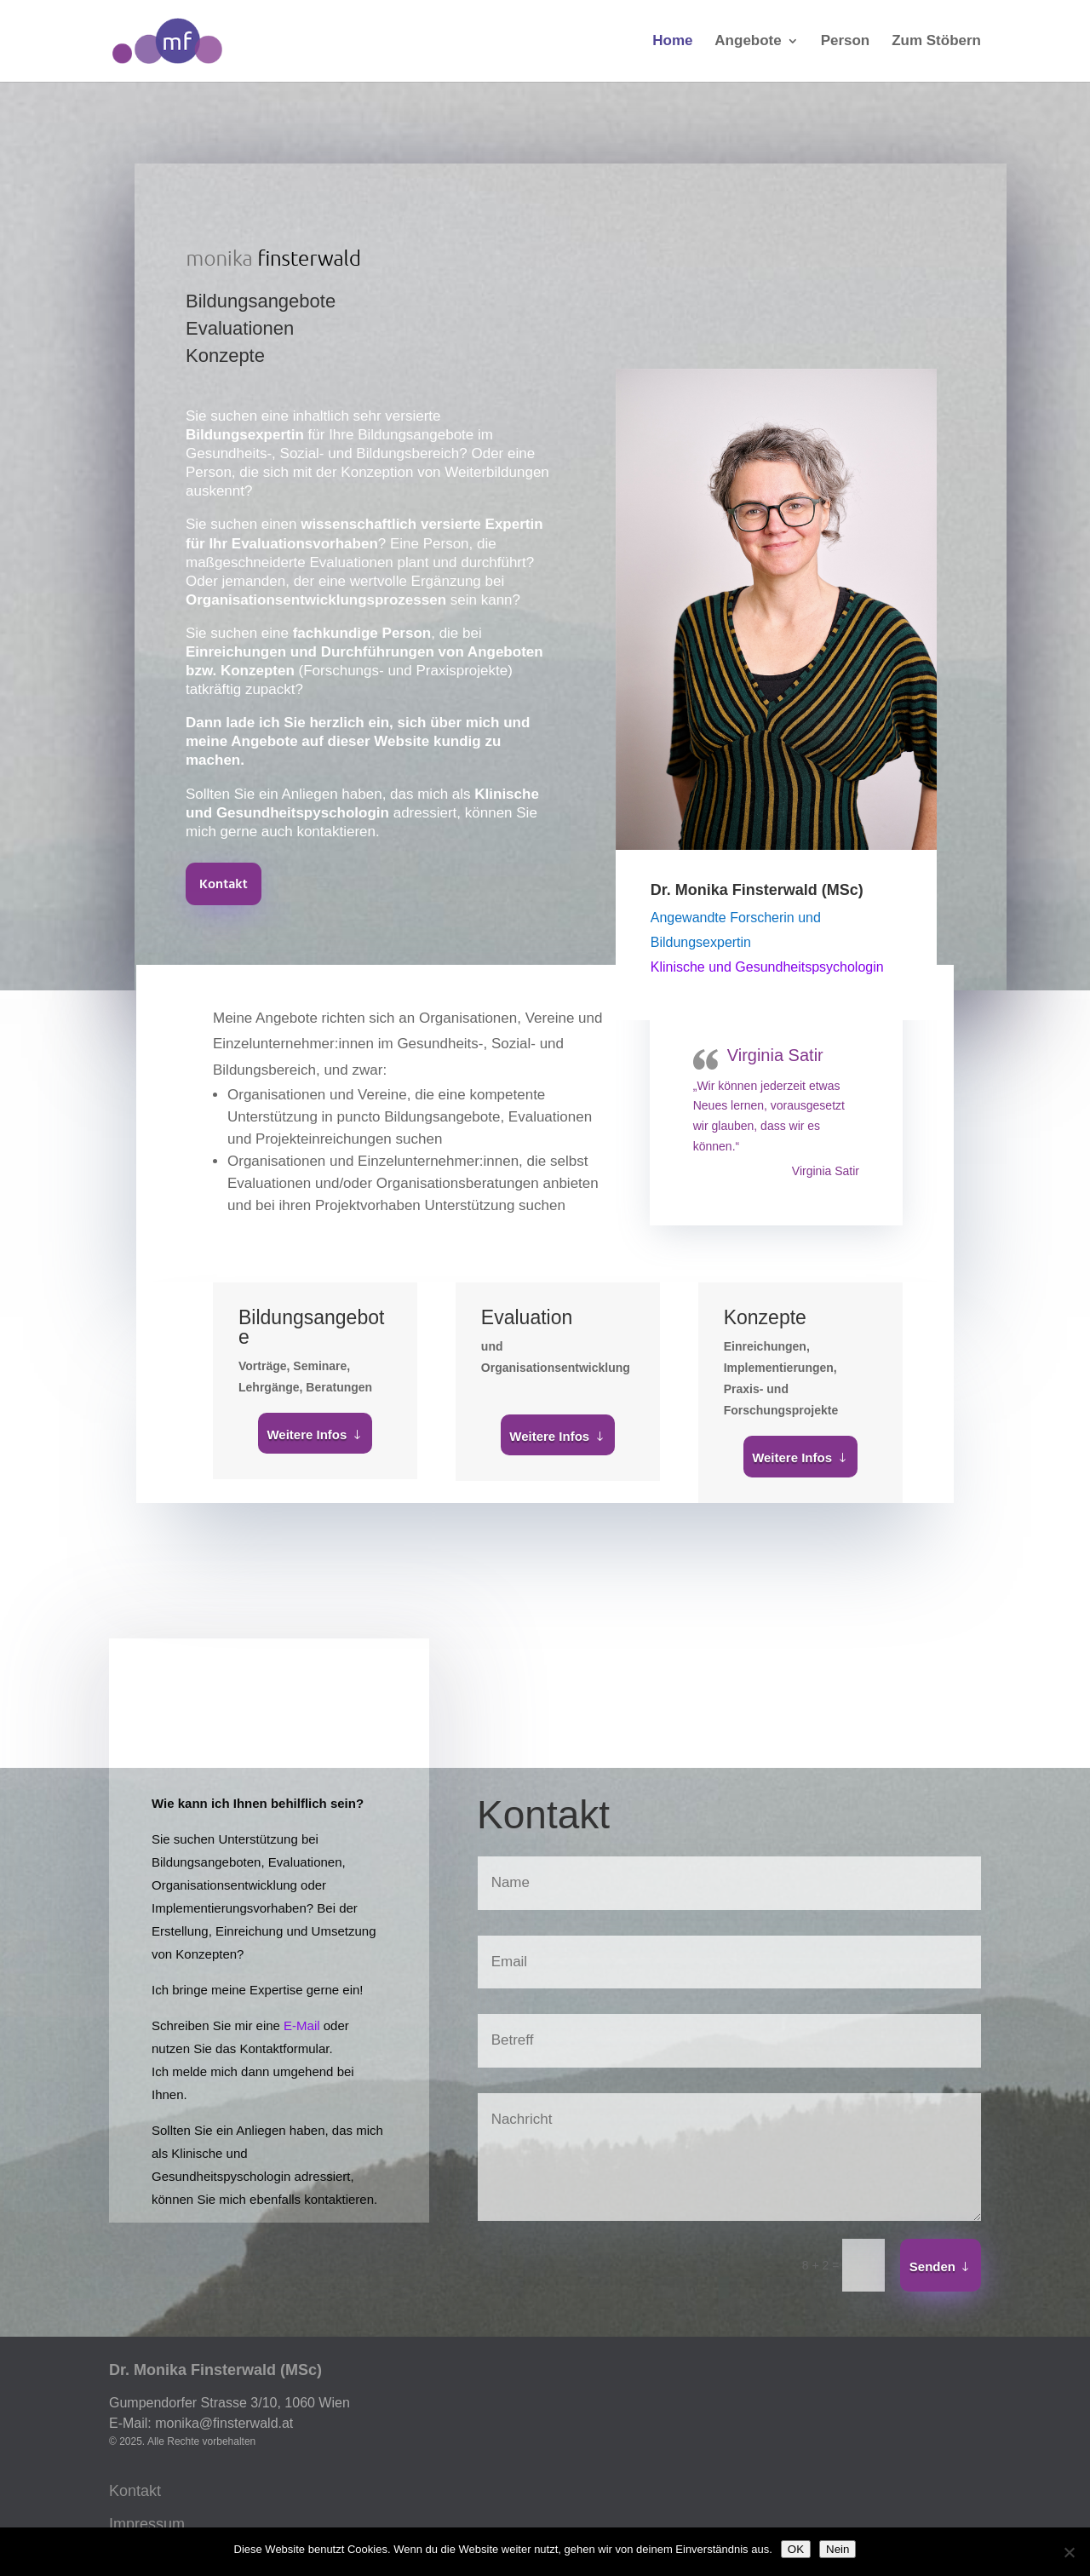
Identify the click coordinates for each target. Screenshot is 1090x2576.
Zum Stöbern (936, 42)
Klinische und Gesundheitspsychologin (767, 967)
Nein (837, 2549)
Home (672, 42)
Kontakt (223, 885)
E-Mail (302, 2025)
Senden (932, 2266)
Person (845, 42)
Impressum (147, 2524)
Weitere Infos (307, 1434)
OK (796, 2549)
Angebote (747, 42)
